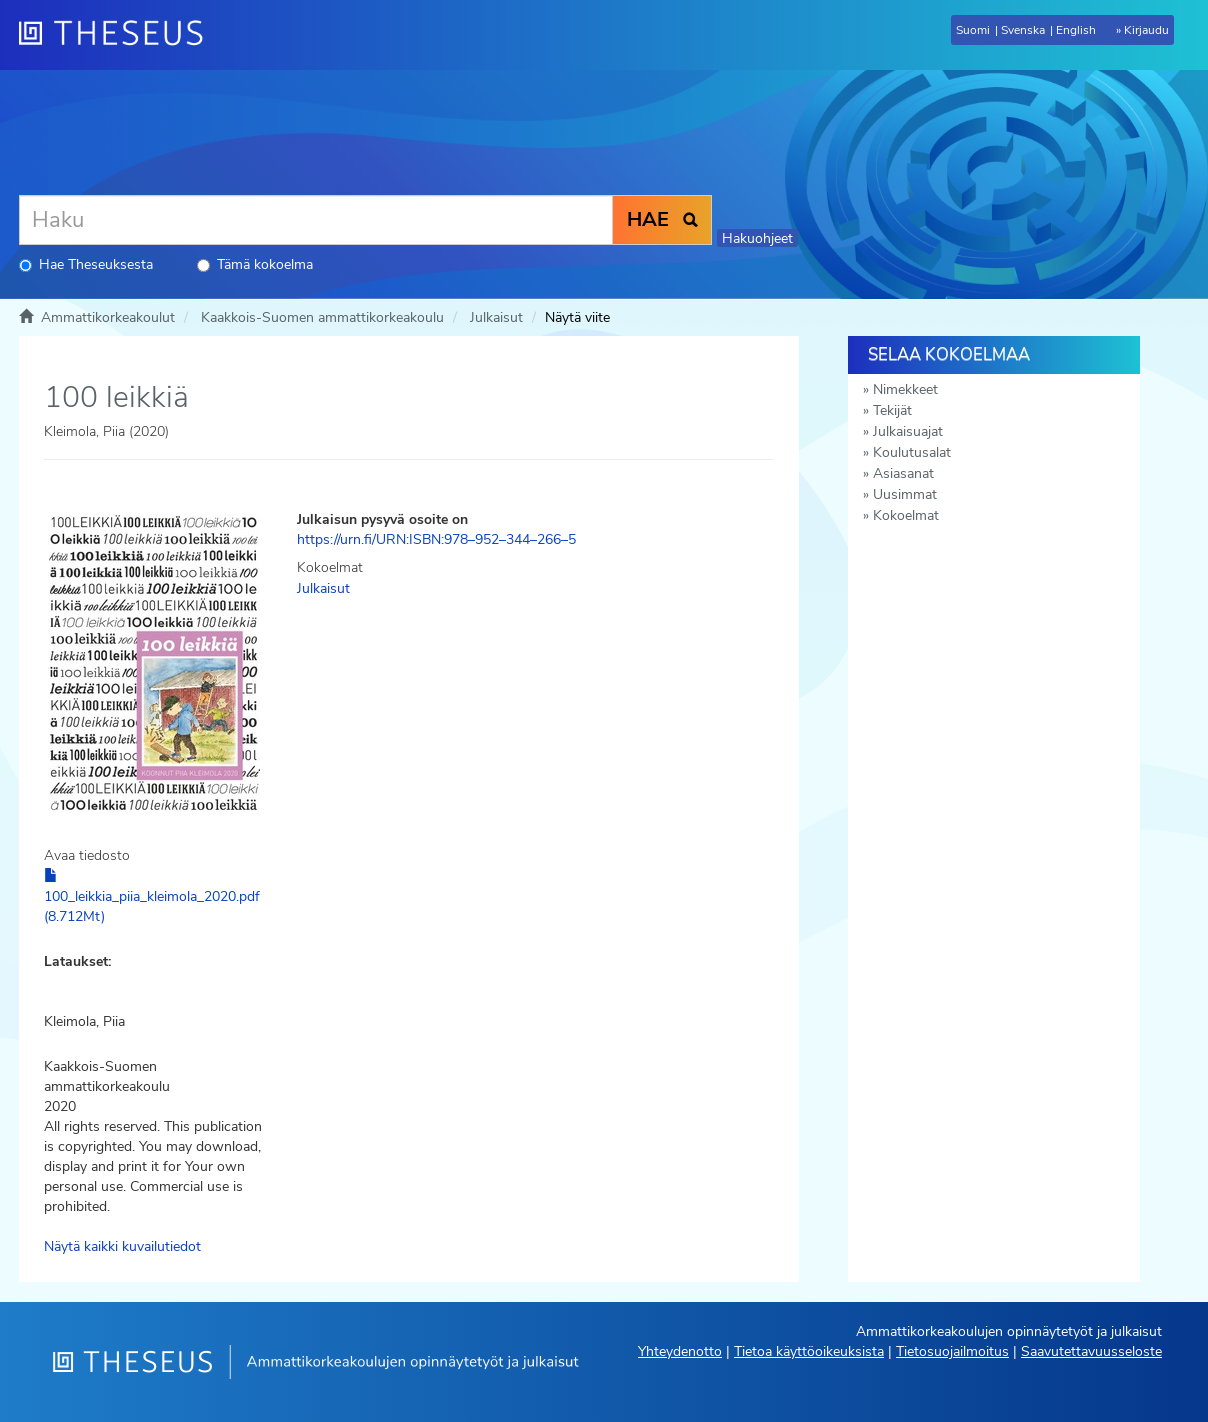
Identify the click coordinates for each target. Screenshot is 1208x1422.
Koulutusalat (912, 452)
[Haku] (316, 220)
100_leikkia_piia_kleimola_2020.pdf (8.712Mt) (152, 897)
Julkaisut (496, 317)
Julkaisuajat (908, 431)
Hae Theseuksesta (86, 264)
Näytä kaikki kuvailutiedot (122, 1246)
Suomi (973, 30)
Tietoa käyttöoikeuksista (809, 1351)
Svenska (1023, 30)
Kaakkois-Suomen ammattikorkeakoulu (322, 317)
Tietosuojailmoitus (952, 1351)
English (1076, 30)
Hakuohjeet (757, 238)
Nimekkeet (905, 389)
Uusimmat (905, 494)
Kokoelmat (906, 515)
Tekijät (892, 410)
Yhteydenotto (680, 1351)
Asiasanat (903, 473)
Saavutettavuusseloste (1091, 1351)
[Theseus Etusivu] (119, 35)
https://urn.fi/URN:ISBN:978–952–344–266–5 (436, 539)
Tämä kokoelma (255, 264)
